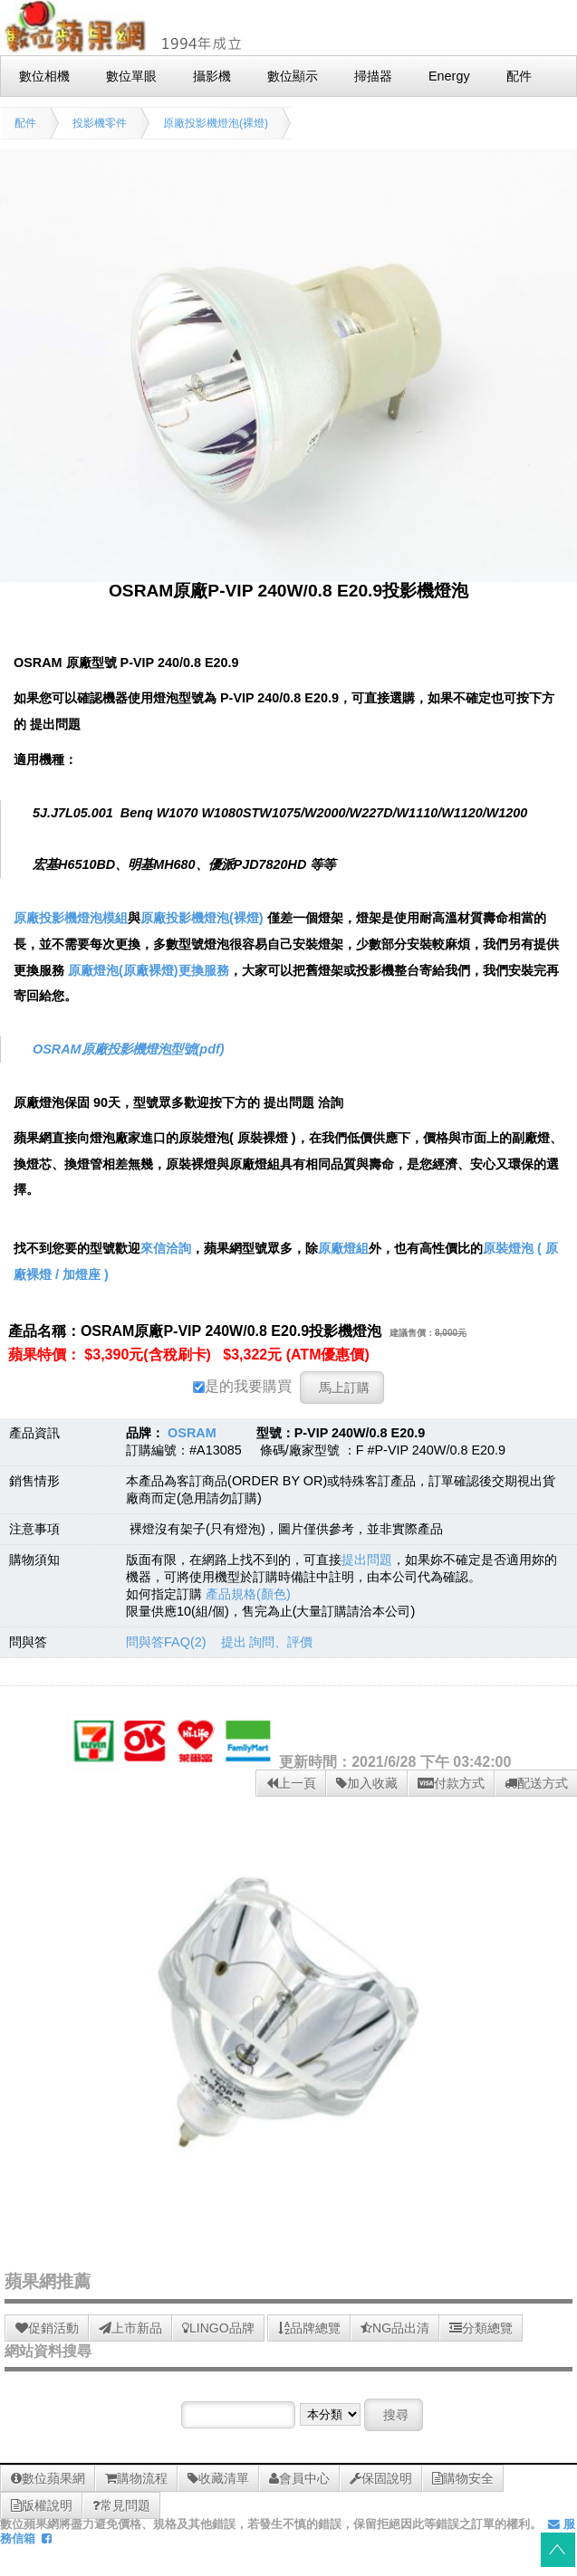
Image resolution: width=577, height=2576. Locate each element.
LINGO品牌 (218, 2328)
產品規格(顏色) (248, 1594)
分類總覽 (481, 2328)
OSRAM (192, 1433)
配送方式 (536, 1783)
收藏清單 (218, 2478)
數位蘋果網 (48, 2478)
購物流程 (136, 2478)
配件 (25, 123)
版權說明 (41, 2505)
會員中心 (299, 2478)
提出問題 (366, 1559)
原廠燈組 (343, 1248)
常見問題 (121, 2505)
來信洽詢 (165, 1248)
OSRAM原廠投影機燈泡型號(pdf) (129, 1049)
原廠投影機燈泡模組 (71, 918)
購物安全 (463, 2478)
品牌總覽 (309, 2328)
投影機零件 (99, 123)
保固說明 (381, 2478)
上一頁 (291, 1783)
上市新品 (130, 2328)
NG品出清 (395, 2328)
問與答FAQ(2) (166, 1642)
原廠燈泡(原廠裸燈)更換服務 (148, 970)
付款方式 (451, 1783)
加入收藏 (367, 1783)
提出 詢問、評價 (267, 1642)
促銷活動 (47, 2328)
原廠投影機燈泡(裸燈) (215, 123)
